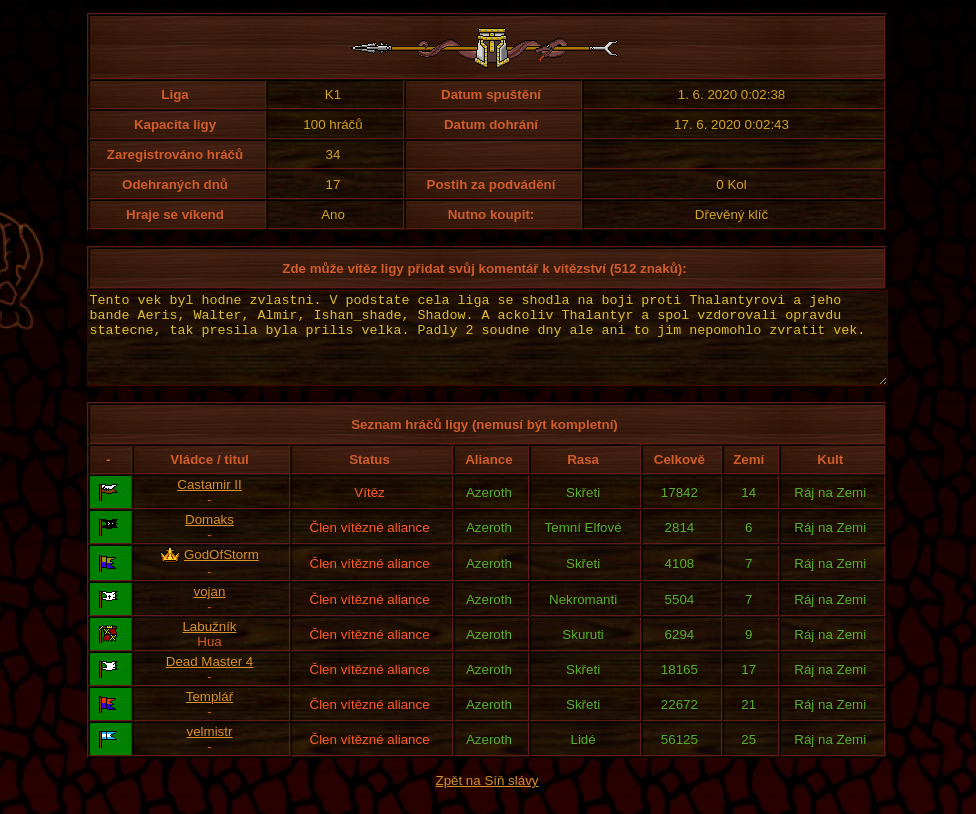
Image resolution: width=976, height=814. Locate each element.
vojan (210, 609)
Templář (209, 714)
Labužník (209, 644)
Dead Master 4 (209, 679)
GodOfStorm (221, 572)
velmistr (210, 749)
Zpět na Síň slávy (487, 798)
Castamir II (209, 502)
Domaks (209, 537)
